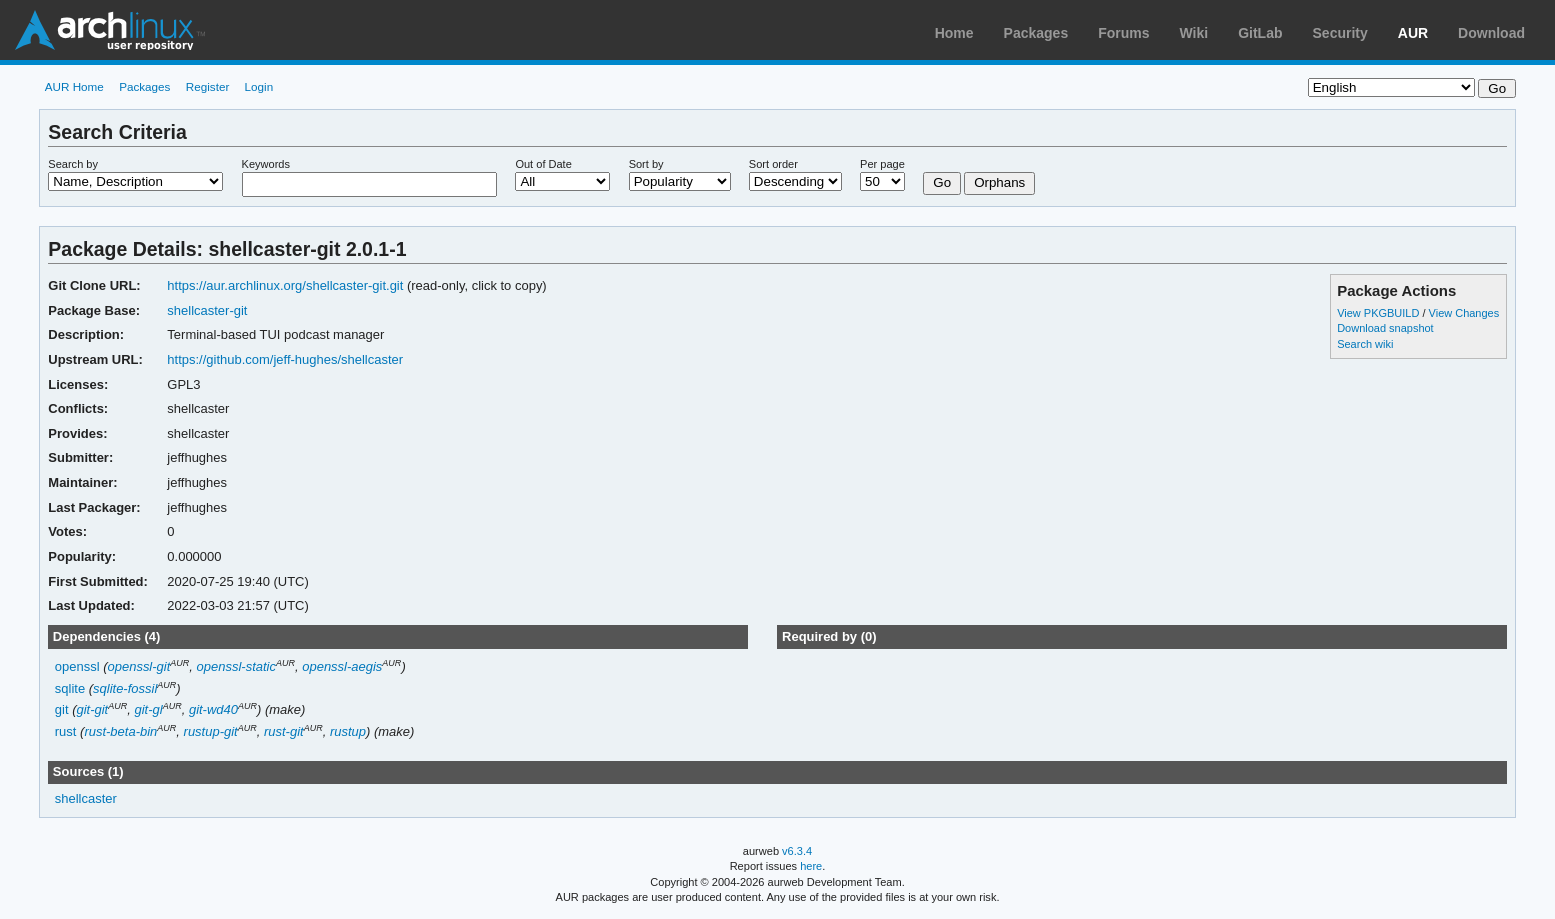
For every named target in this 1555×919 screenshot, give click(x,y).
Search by (73, 164)
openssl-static (236, 666)
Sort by (646, 164)
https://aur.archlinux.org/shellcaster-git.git (285, 285)
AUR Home (74, 86)
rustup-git (211, 731)
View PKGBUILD (1379, 313)
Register (208, 86)
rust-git (284, 731)
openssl (77, 666)
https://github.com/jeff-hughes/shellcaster (285, 359)
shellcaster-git (207, 310)
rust (66, 731)
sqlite (70, 688)
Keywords (266, 164)
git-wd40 (213, 709)
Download (1491, 33)
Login (259, 86)
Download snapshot (1385, 328)
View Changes (1464, 313)
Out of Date (543, 164)
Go (942, 182)
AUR (1413, 33)
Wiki (1194, 33)
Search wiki (1365, 344)
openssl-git (139, 666)
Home (954, 33)
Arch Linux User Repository (110, 30)
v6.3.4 (797, 851)
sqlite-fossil (125, 688)
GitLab (1260, 33)
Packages (1036, 33)
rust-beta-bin (120, 731)
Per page (882, 164)
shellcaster (86, 798)
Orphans (999, 182)
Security (1340, 33)
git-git (92, 709)
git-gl (148, 709)
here (811, 866)
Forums (1123, 33)
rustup (348, 731)
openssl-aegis (342, 666)
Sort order (773, 164)
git (62, 709)
